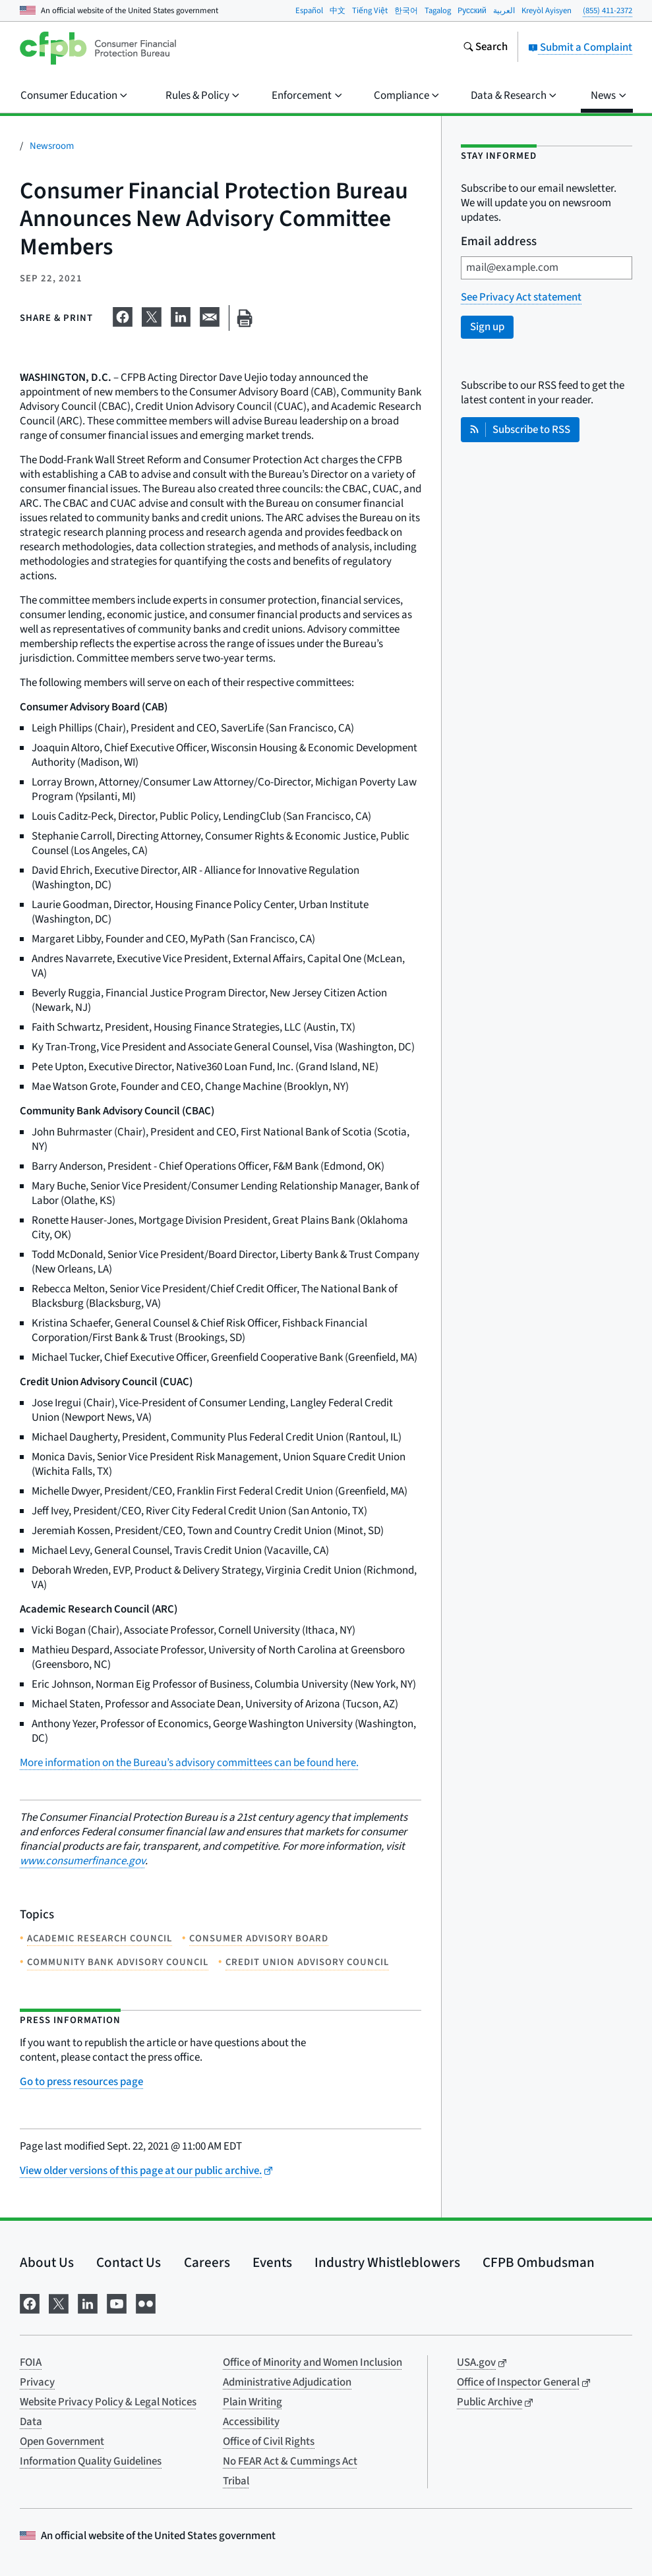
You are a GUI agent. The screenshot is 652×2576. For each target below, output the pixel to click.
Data (31, 2422)
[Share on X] (152, 316)
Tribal (236, 2481)
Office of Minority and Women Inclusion (312, 2362)
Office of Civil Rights (268, 2441)
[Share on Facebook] (123, 316)
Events (272, 2262)
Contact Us (128, 2262)
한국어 (406, 10)
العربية (504, 10)
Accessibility (251, 2422)
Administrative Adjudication (287, 2382)
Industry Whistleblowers (387, 2262)
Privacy (37, 2382)
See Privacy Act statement (521, 297)
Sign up (487, 327)
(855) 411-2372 (607, 10)
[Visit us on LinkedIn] (88, 2302)
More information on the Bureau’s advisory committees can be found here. (189, 1763)
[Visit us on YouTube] (117, 2302)
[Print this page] (244, 318)
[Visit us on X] (59, 2302)
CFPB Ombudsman (539, 2262)
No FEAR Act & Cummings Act (290, 2461)
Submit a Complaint (580, 47)
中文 (337, 10)
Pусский (472, 10)
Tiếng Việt (370, 10)
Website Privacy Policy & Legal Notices (108, 2402)
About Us (47, 2262)
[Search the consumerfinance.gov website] (485, 48)
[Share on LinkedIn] (181, 316)
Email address (499, 242)
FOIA (31, 2362)
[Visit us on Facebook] (30, 2302)
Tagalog (438, 10)
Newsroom (52, 146)
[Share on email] (210, 316)
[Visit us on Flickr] (146, 2302)
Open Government (62, 2441)
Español (309, 10)
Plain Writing (252, 2402)
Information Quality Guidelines (91, 2461)
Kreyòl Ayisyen (546, 10)
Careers (207, 2262)
